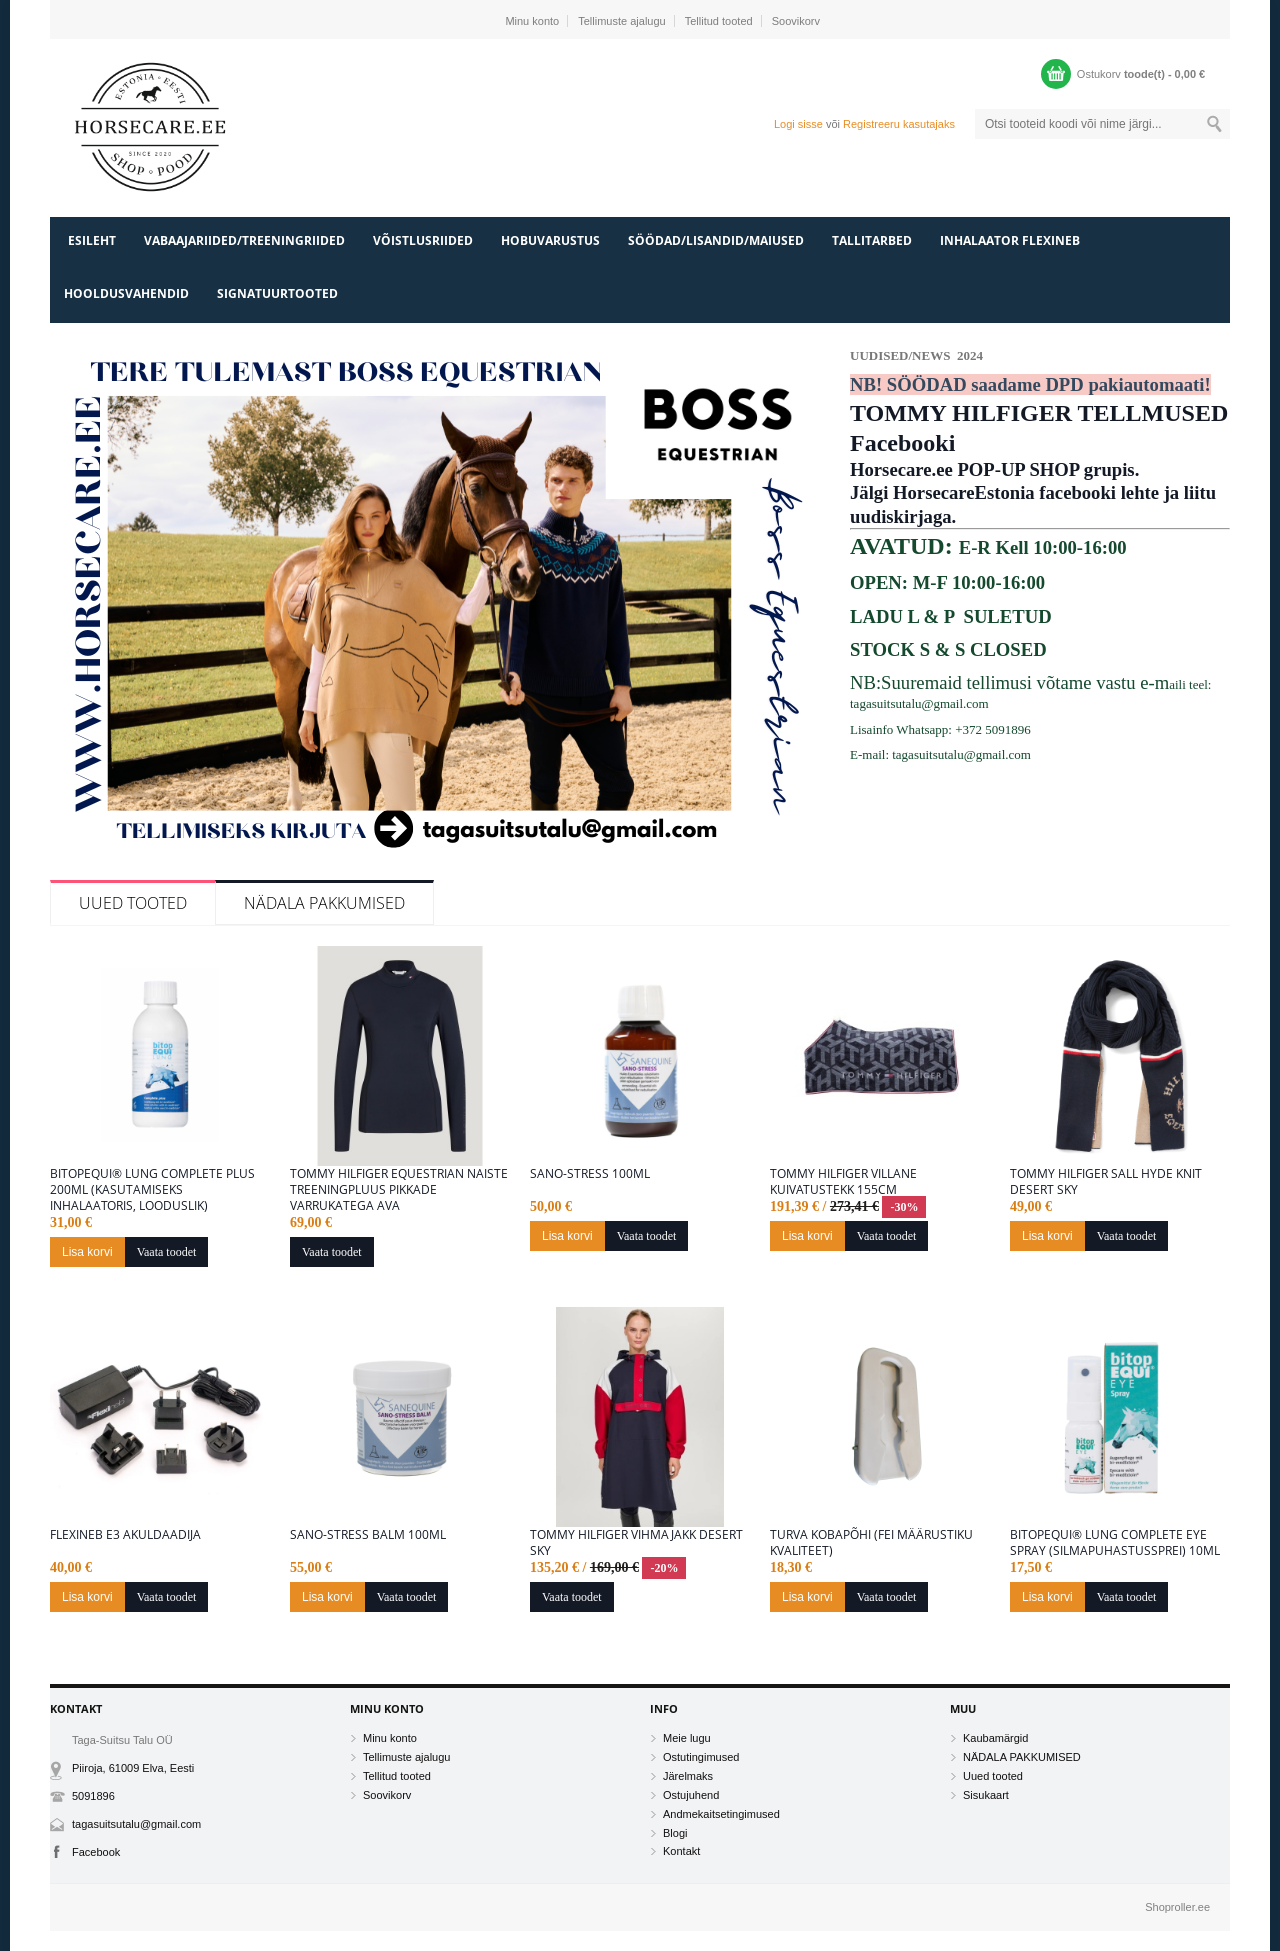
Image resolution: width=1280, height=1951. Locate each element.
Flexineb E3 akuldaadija (125, 1535)
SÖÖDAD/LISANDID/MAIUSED (716, 240)
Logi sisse (798, 124)
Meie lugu (687, 1738)
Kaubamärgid (995, 1738)
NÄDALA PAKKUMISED (324, 903)
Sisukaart (986, 1795)
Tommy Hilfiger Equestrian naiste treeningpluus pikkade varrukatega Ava (399, 1190)
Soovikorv (796, 21)
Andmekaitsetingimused (721, 1814)
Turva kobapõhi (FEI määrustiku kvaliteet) (871, 1543)
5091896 (93, 1796)
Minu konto (532, 21)
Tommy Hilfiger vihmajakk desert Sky (636, 1543)
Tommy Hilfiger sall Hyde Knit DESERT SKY (1106, 1182)
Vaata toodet (167, 1252)
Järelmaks (688, 1776)
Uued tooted (133, 903)
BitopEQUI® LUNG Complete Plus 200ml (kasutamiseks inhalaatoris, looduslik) (152, 1190)
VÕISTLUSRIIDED (423, 240)
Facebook (96, 1852)
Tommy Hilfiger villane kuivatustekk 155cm (843, 1182)
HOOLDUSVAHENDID (126, 293)
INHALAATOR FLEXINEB (1010, 240)
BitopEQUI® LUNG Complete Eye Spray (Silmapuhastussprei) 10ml (1115, 1543)
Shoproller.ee (1177, 1907)
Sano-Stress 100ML (590, 1174)
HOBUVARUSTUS (550, 240)
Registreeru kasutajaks (899, 124)
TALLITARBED (872, 240)
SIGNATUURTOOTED (277, 293)
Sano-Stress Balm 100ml (368, 1535)
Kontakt (681, 1851)
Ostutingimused (701, 1757)
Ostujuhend (691, 1795)
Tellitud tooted (719, 21)
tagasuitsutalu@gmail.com (136, 1824)
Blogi (675, 1833)
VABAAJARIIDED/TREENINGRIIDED (244, 240)
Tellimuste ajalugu (621, 21)
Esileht (92, 240)
